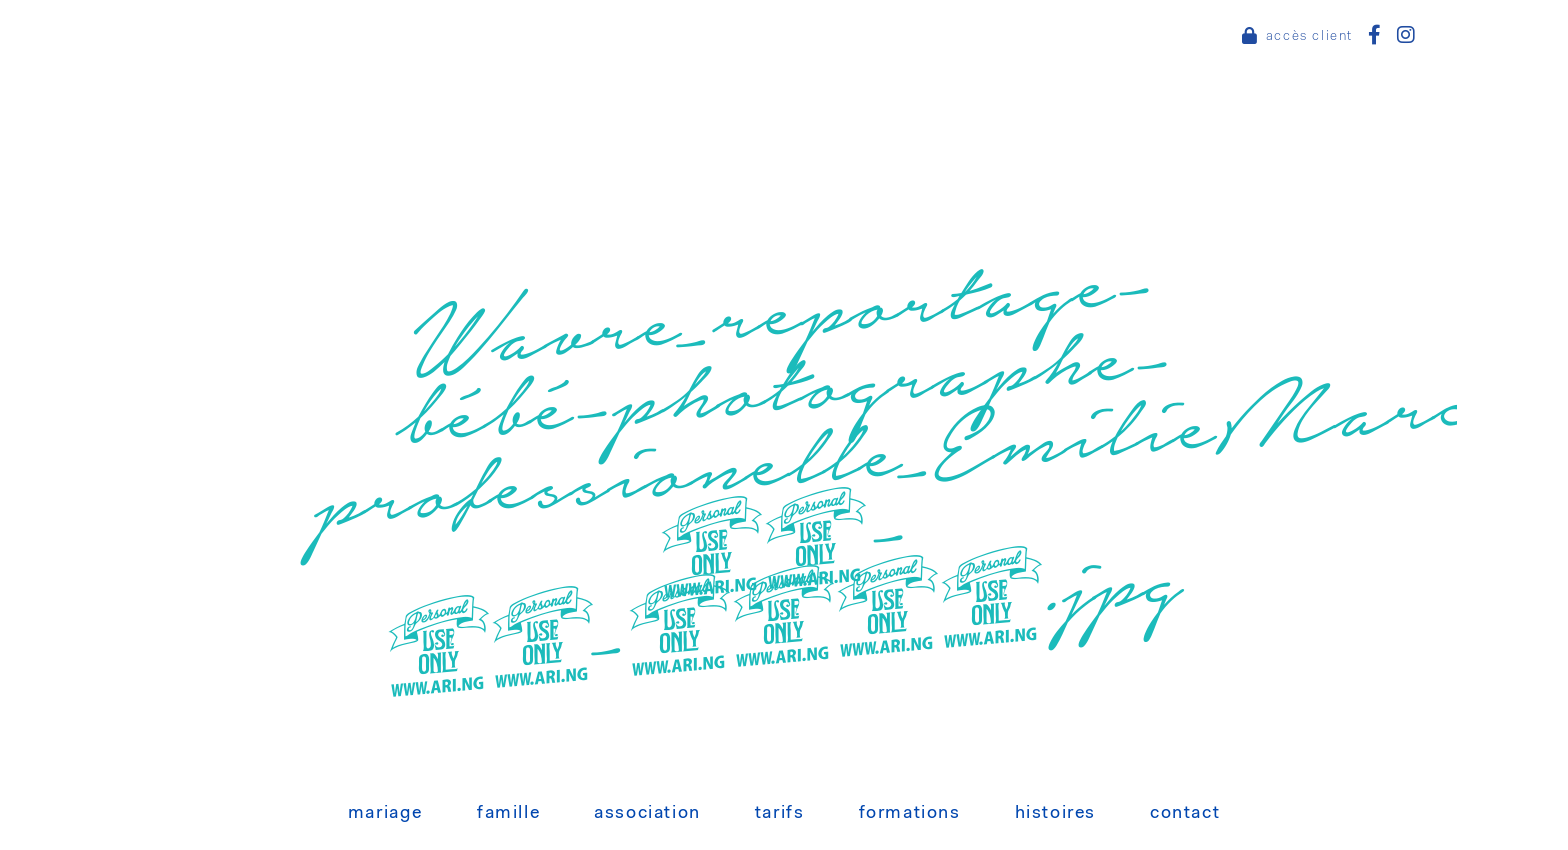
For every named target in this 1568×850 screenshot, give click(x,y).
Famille (508, 814)
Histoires (1055, 814)
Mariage (385, 814)
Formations (910, 814)
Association (647, 814)
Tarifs (780, 814)
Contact (1185, 814)
